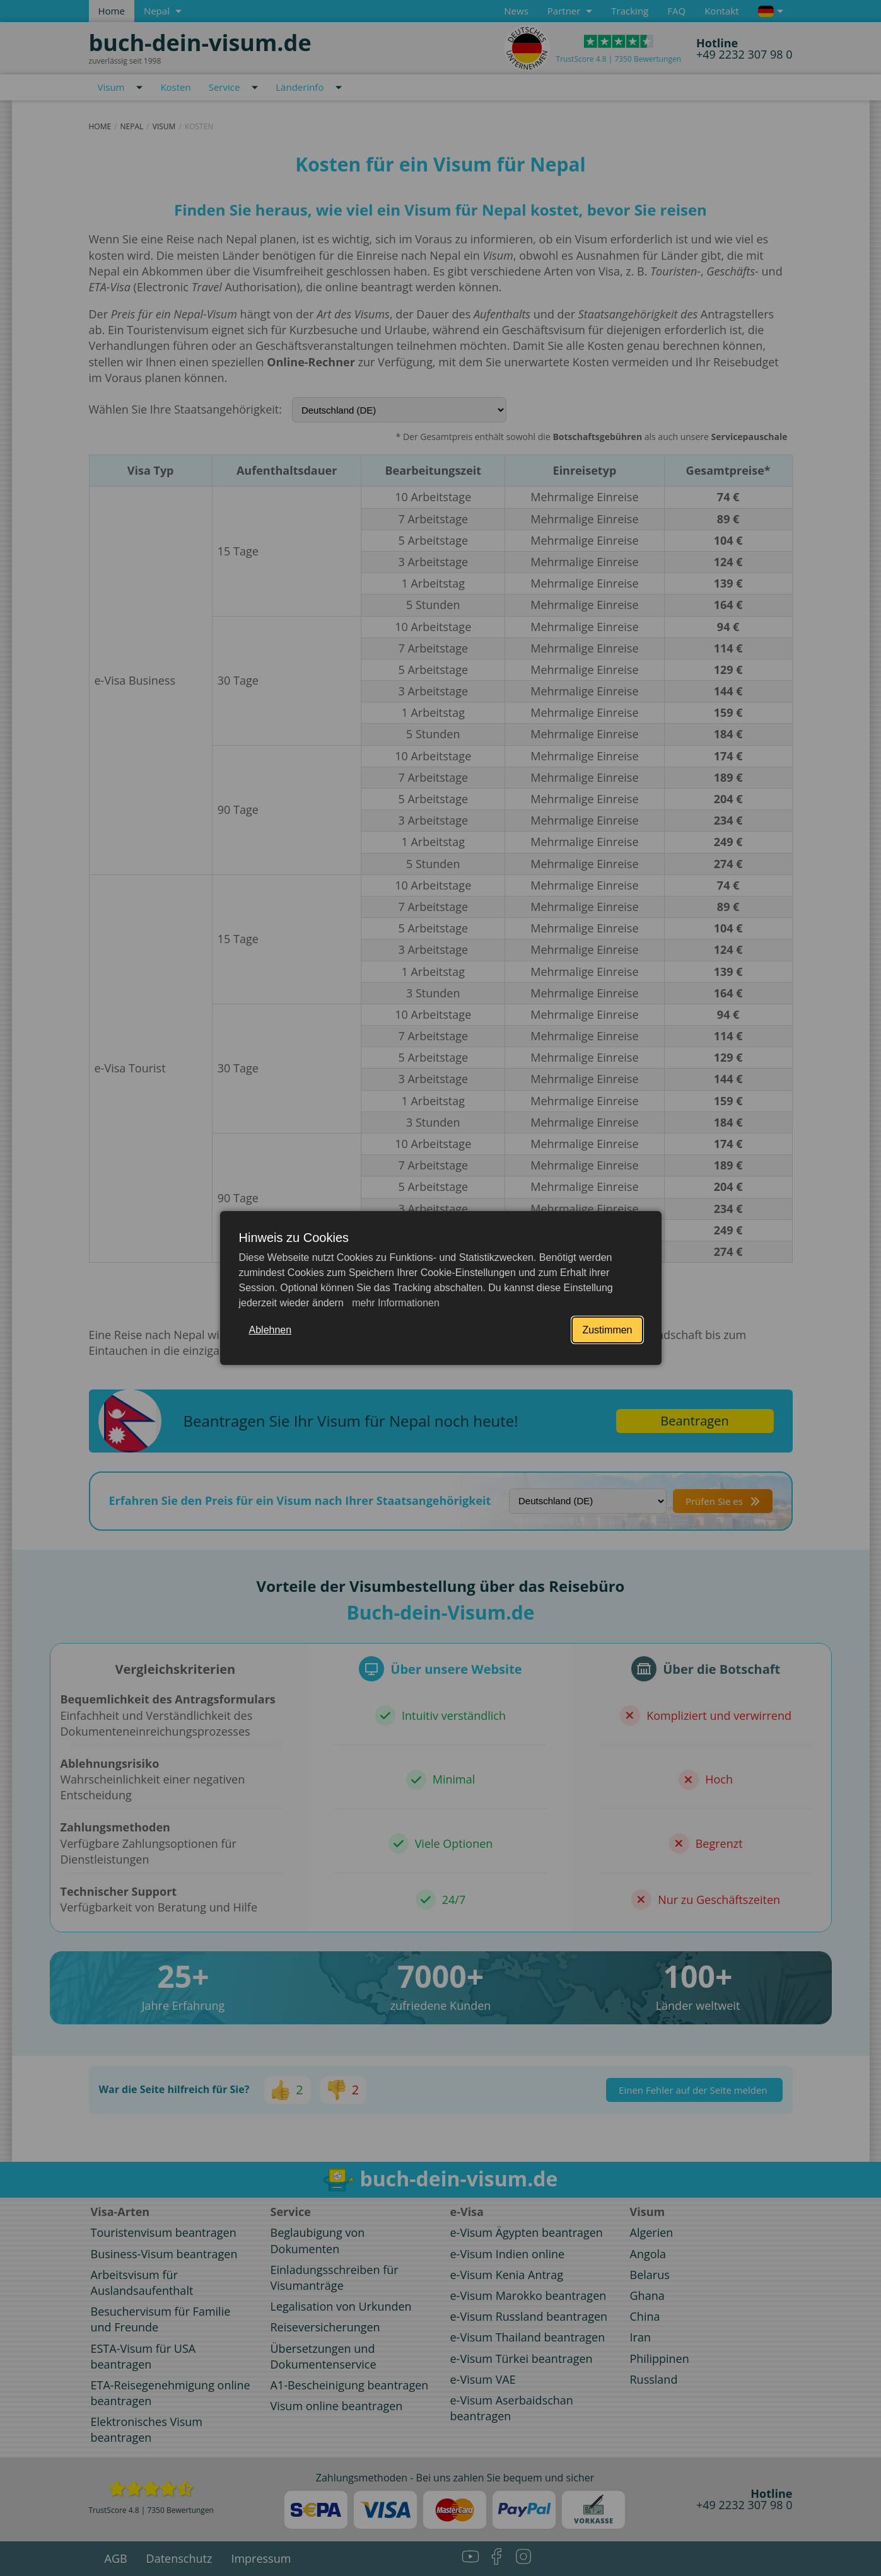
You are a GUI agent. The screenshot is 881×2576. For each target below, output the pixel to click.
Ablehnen (270, 1330)
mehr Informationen (394, 1302)
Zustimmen (607, 1330)
